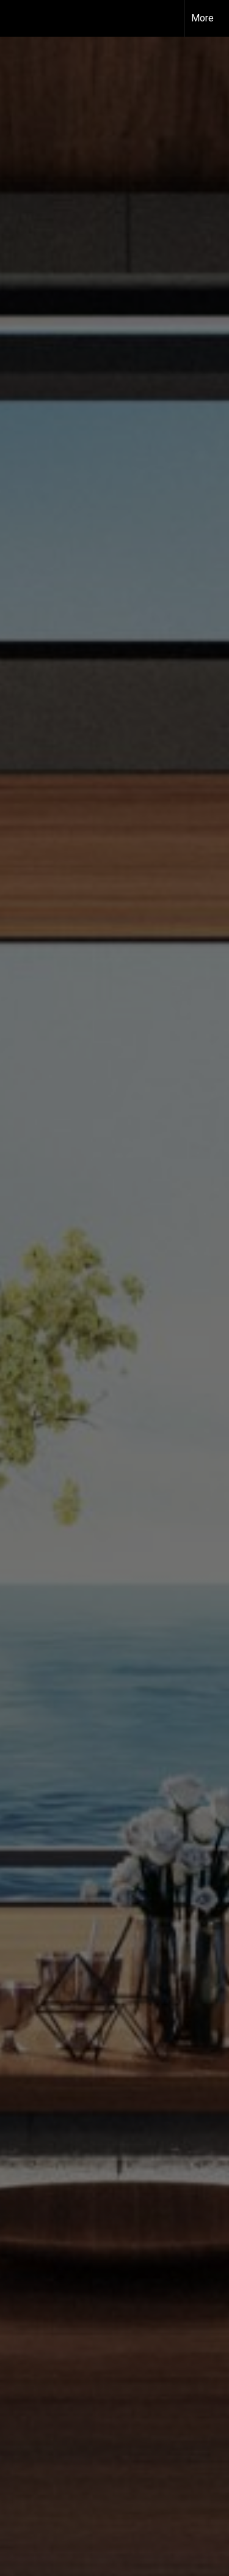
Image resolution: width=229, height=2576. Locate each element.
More (202, 18)
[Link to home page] (20, 16)
